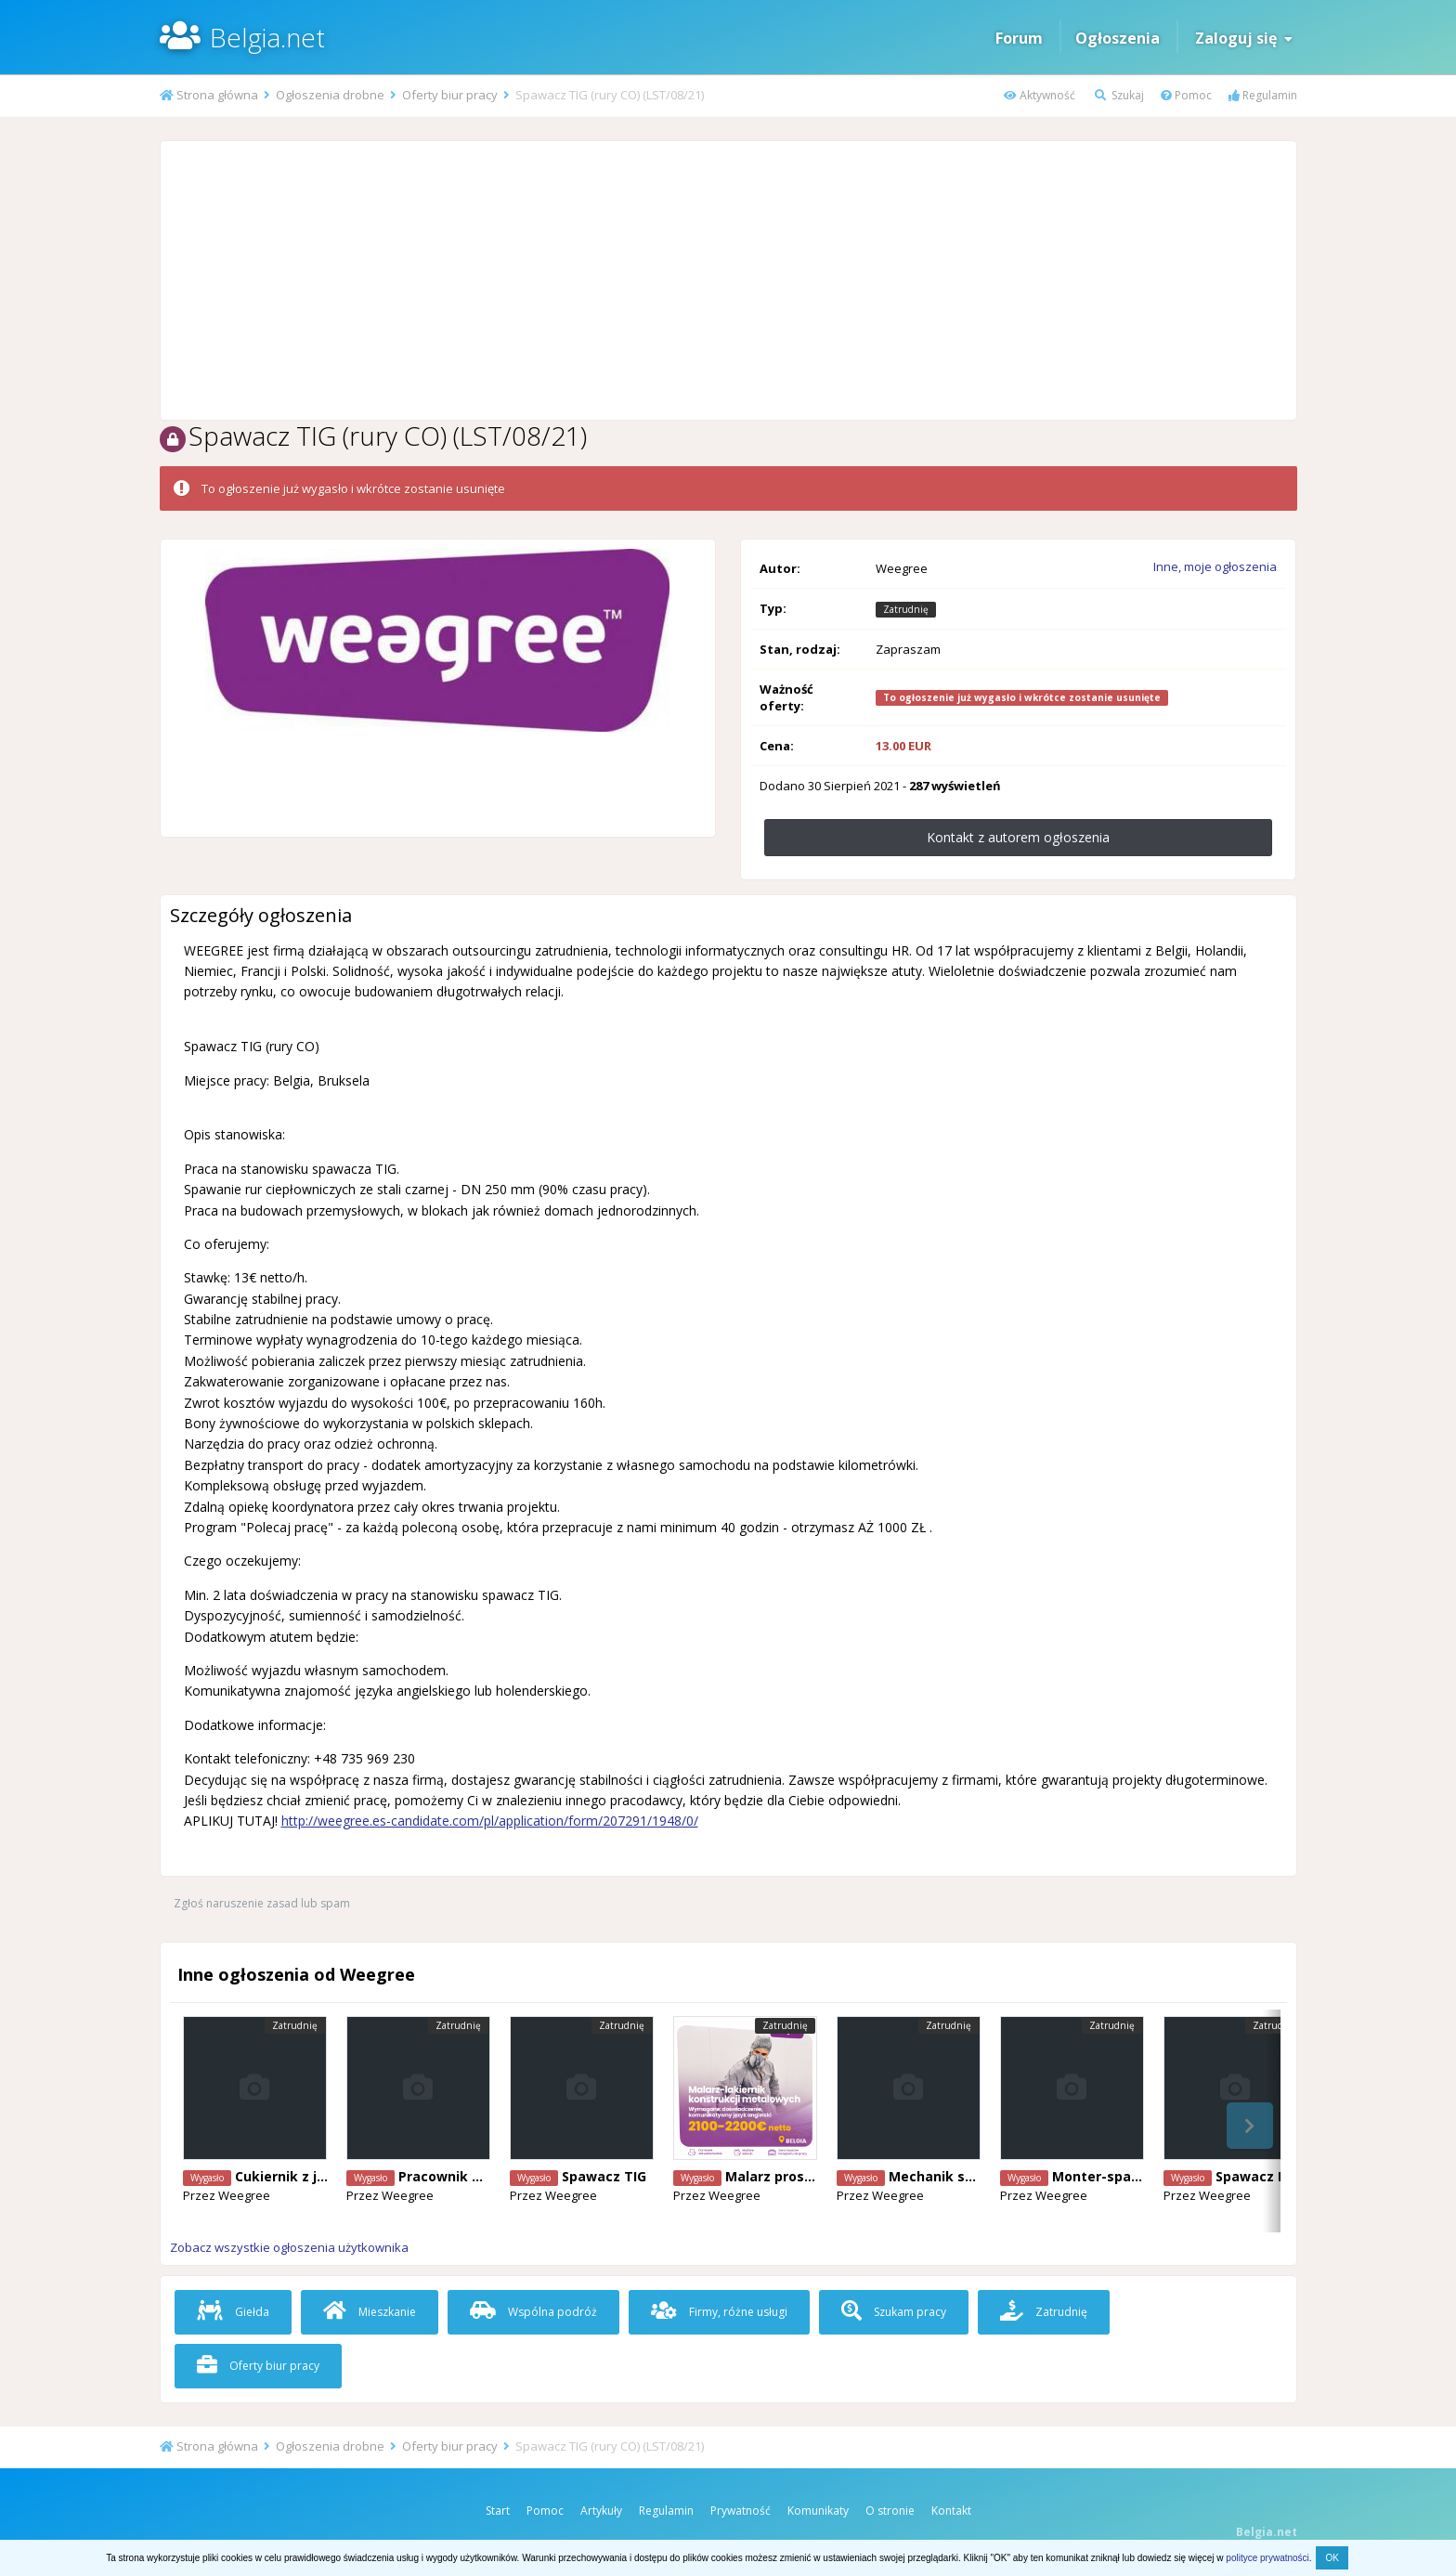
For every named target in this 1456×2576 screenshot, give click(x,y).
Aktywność (1039, 95)
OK (1331, 2558)
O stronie (890, 2510)
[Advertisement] (728, 280)
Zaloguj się (1244, 38)
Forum (1019, 38)
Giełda (233, 2312)
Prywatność (740, 2510)
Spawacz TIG (604, 2176)
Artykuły (601, 2510)
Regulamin (1262, 95)
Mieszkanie (369, 2312)
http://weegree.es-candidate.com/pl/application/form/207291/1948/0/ (489, 1820)
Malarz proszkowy (786, 2176)
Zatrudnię (1043, 2312)
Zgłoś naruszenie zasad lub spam (262, 1903)
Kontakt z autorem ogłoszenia (1018, 837)
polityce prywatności (1267, 2558)
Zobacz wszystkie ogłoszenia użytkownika (289, 2247)
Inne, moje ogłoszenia (1215, 566)
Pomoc (1186, 95)
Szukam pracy (893, 2312)
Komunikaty (818, 2510)
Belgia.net (267, 37)
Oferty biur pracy (258, 2366)
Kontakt (951, 2510)
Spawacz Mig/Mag (1277, 2176)
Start (498, 2510)
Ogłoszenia (1117, 38)
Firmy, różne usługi (719, 2312)
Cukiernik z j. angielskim (316, 2176)
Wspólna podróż (533, 2312)
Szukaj (1119, 95)
